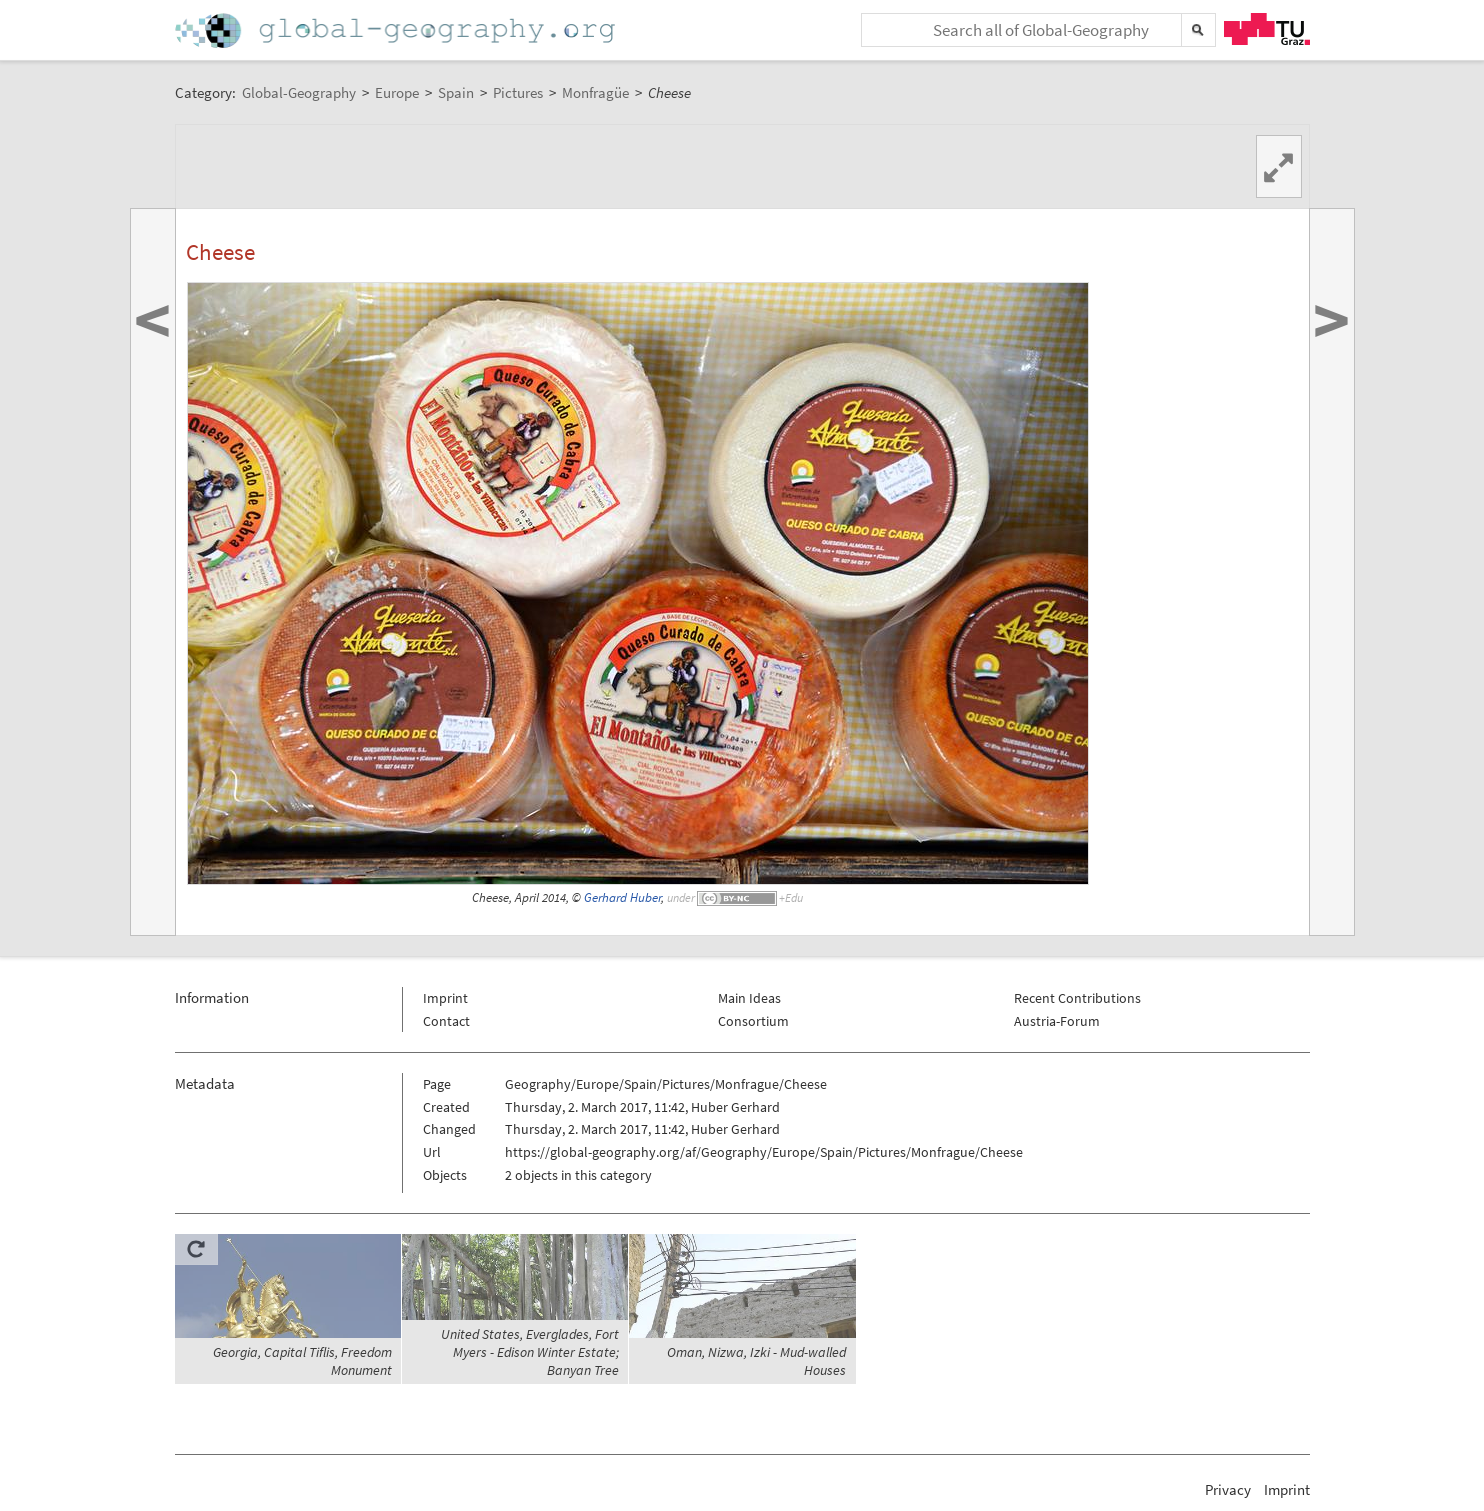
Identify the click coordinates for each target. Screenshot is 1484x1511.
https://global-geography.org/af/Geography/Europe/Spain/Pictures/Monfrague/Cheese (764, 1152)
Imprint (445, 998)
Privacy (1228, 1489)
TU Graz (1267, 29)
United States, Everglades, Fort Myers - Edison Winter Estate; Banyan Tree (530, 1352)
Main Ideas (749, 998)
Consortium (753, 1021)
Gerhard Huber (622, 897)
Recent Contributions (1077, 998)
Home (397, 30)
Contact (446, 1021)
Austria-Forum (1057, 1021)
